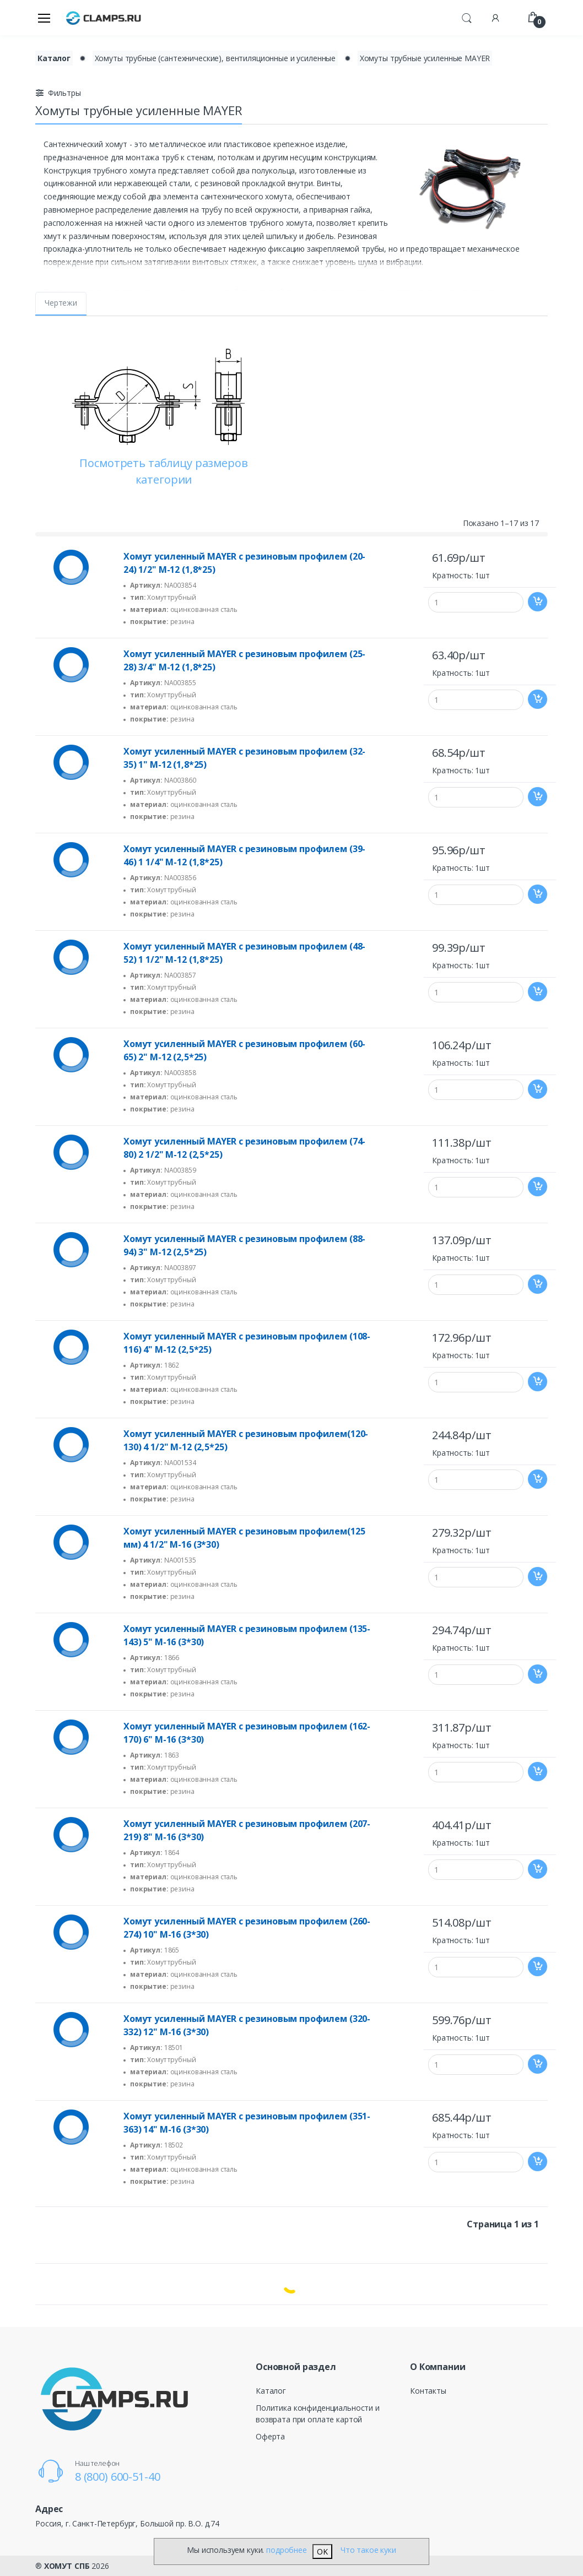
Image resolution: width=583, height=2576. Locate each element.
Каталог (271, 2390)
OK (322, 2551)
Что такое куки (368, 2550)
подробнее (286, 2550)
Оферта (270, 2436)
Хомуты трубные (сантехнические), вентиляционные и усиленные (215, 58)
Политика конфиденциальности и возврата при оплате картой (318, 2414)
